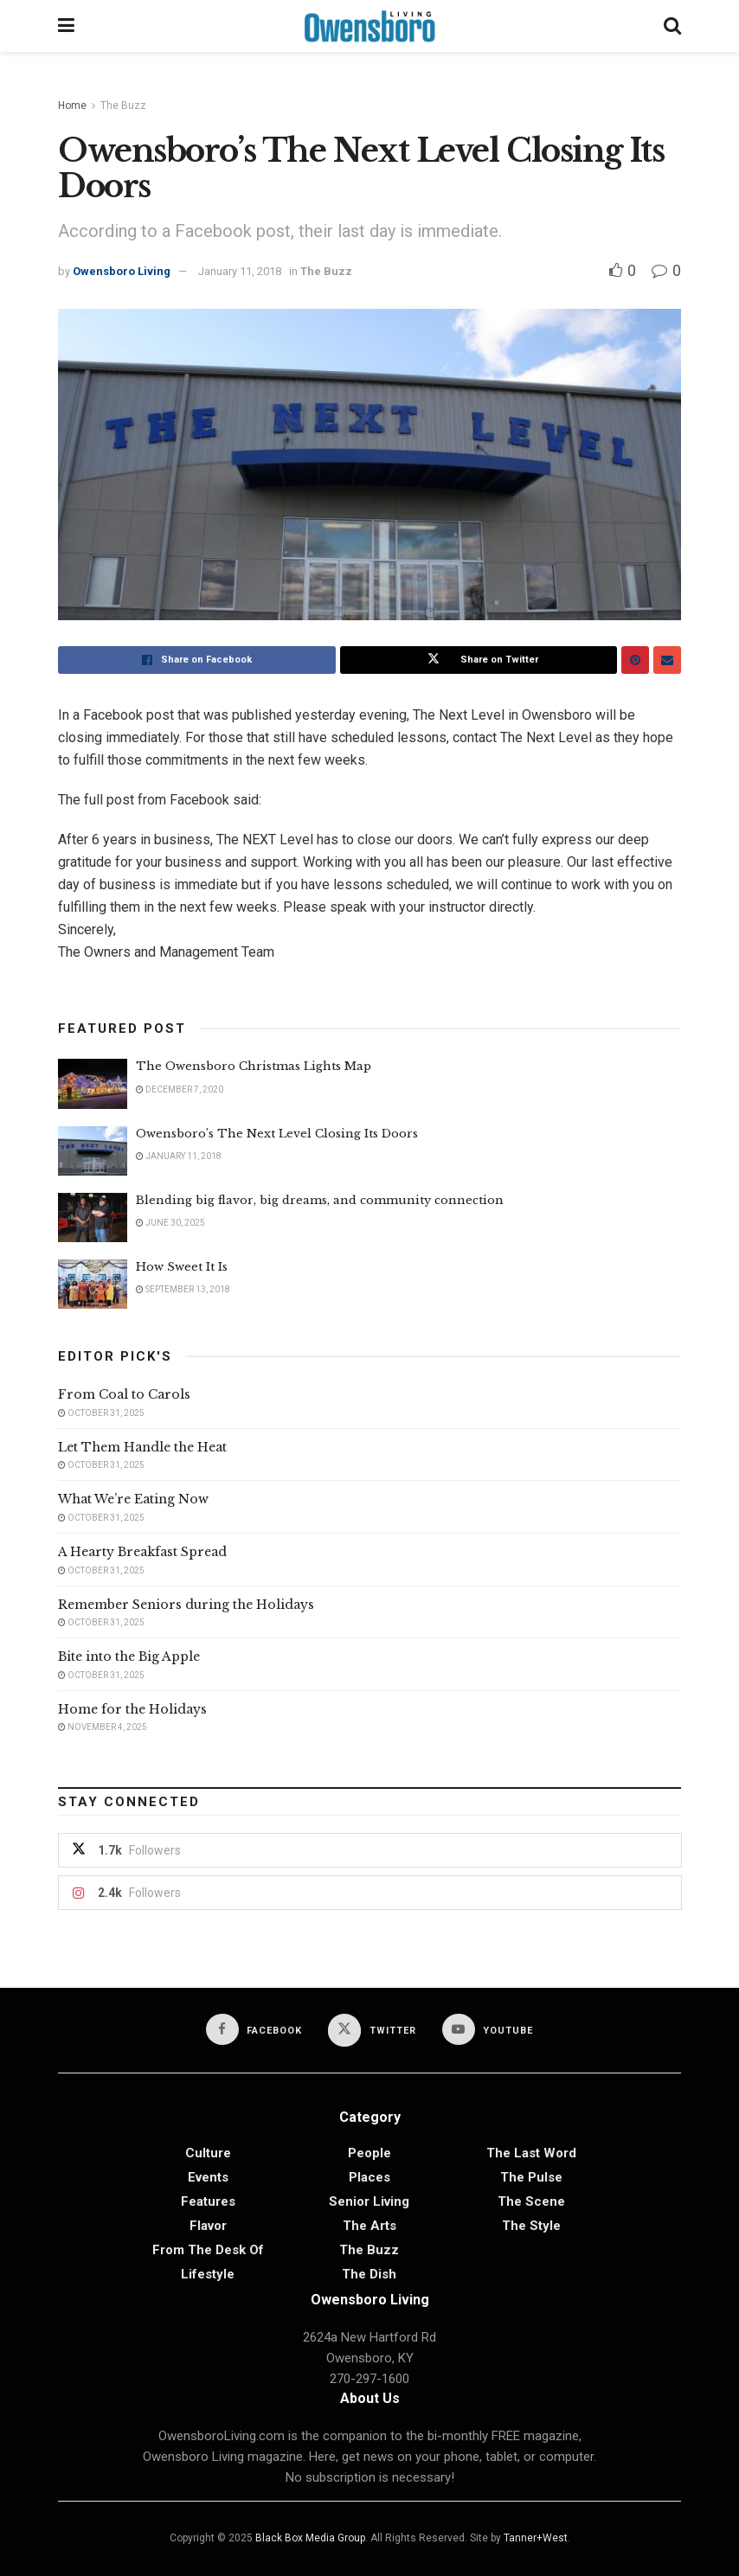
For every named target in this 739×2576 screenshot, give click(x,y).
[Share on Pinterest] (635, 660)
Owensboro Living (121, 271)
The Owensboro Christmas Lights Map (253, 1066)
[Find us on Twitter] (372, 2030)
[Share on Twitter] (479, 660)
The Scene (531, 2201)
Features (208, 2201)
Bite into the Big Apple (129, 1656)
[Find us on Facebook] (254, 2029)
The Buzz (123, 105)
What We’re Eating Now (133, 1499)
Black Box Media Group (310, 2538)
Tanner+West (536, 2538)
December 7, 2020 (179, 1089)
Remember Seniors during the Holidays (186, 1604)
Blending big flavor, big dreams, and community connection (320, 1200)
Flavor (208, 2225)
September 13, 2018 (183, 1289)
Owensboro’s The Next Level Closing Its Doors (277, 1133)
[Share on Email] (667, 660)
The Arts (369, 2225)
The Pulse (531, 2177)
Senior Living (369, 2201)
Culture (208, 2153)
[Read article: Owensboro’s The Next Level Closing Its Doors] (92, 1151)
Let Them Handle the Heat (142, 1447)
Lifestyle (208, 2274)
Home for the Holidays (132, 1709)
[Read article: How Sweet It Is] (92, 1284)
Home (72, 105)
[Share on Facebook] (197, 660)
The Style (531, 2225)
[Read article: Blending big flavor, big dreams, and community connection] (92, 1217)
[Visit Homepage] (369, 26)
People (369, 2153)
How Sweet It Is (182, 1266)
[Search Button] (672, 26)
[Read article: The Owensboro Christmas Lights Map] (92, 1083)
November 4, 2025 (102, 1727)
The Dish (369, 2274)
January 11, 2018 (239, 271)
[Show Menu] (66, 26)
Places (369, 2177)
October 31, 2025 (101, 1413)
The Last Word (531, 2153)
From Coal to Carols (124, 1394)
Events (208, 2177)
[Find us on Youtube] (488, 2029)
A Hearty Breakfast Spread (142, 1552)
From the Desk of (208, 2250)
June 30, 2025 (170, 1222)
